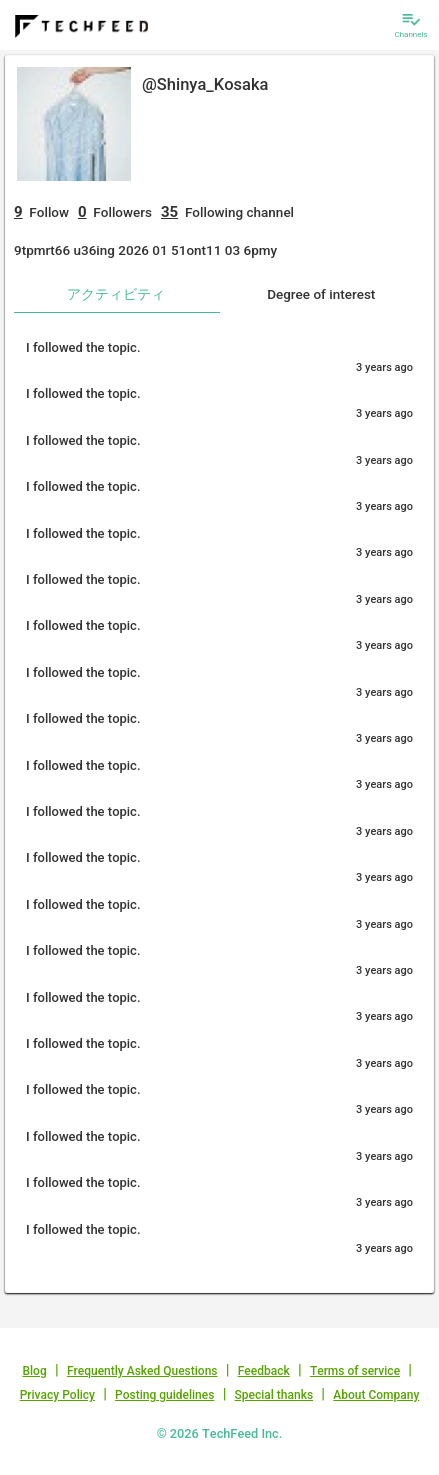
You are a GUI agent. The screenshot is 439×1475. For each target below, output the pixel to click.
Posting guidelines (164, 1395)
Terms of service (355, 1371)
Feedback (264, 1371)
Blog (34, 1371)
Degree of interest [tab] (321, 294)
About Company (376, 1395)
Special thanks (274, 1395)
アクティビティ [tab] (116, 294)
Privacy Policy (57, 1395)
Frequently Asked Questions (142, 1371)
